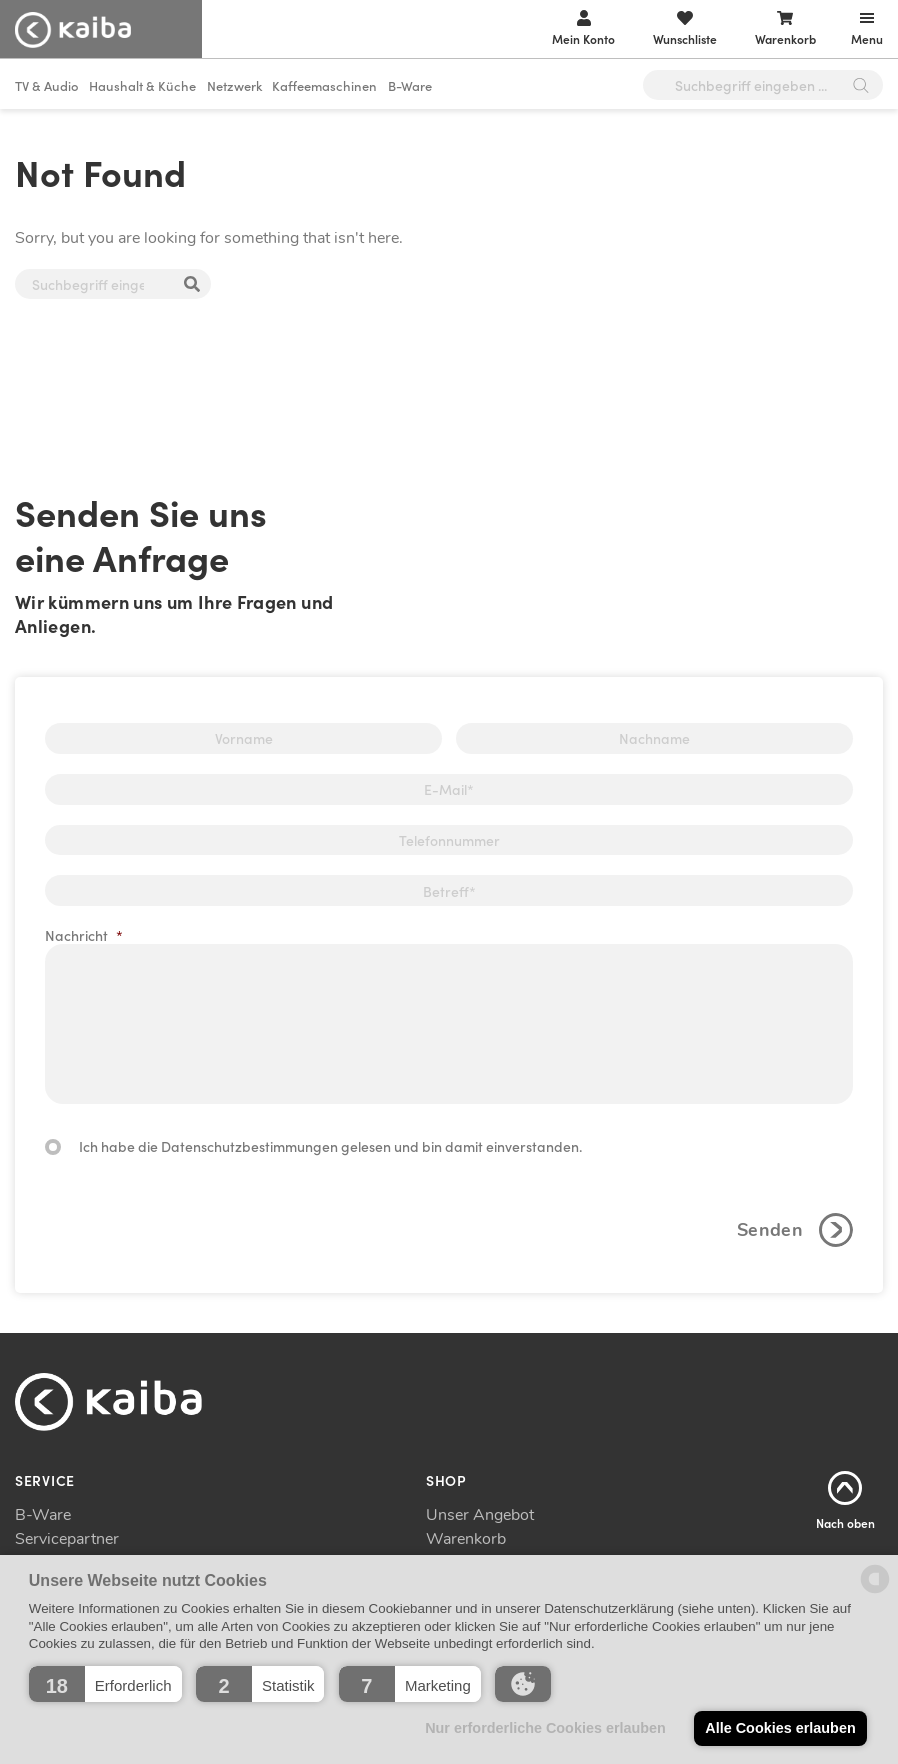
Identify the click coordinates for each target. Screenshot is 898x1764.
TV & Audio (47, 85)
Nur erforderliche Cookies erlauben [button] (545, 1728)
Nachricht (84, 935)
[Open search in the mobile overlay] (763, 85)
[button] (105, 1684)
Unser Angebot (480, 1515)
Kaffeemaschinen (324, 85)
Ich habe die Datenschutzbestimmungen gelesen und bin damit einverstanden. (330, 1146)
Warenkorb (466, 1539)
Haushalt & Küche (142, 85)
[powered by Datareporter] (875, 1591)
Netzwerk (234, 85)
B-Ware (410, 85)
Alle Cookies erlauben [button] (780, 1728)
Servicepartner (67, 1539)
